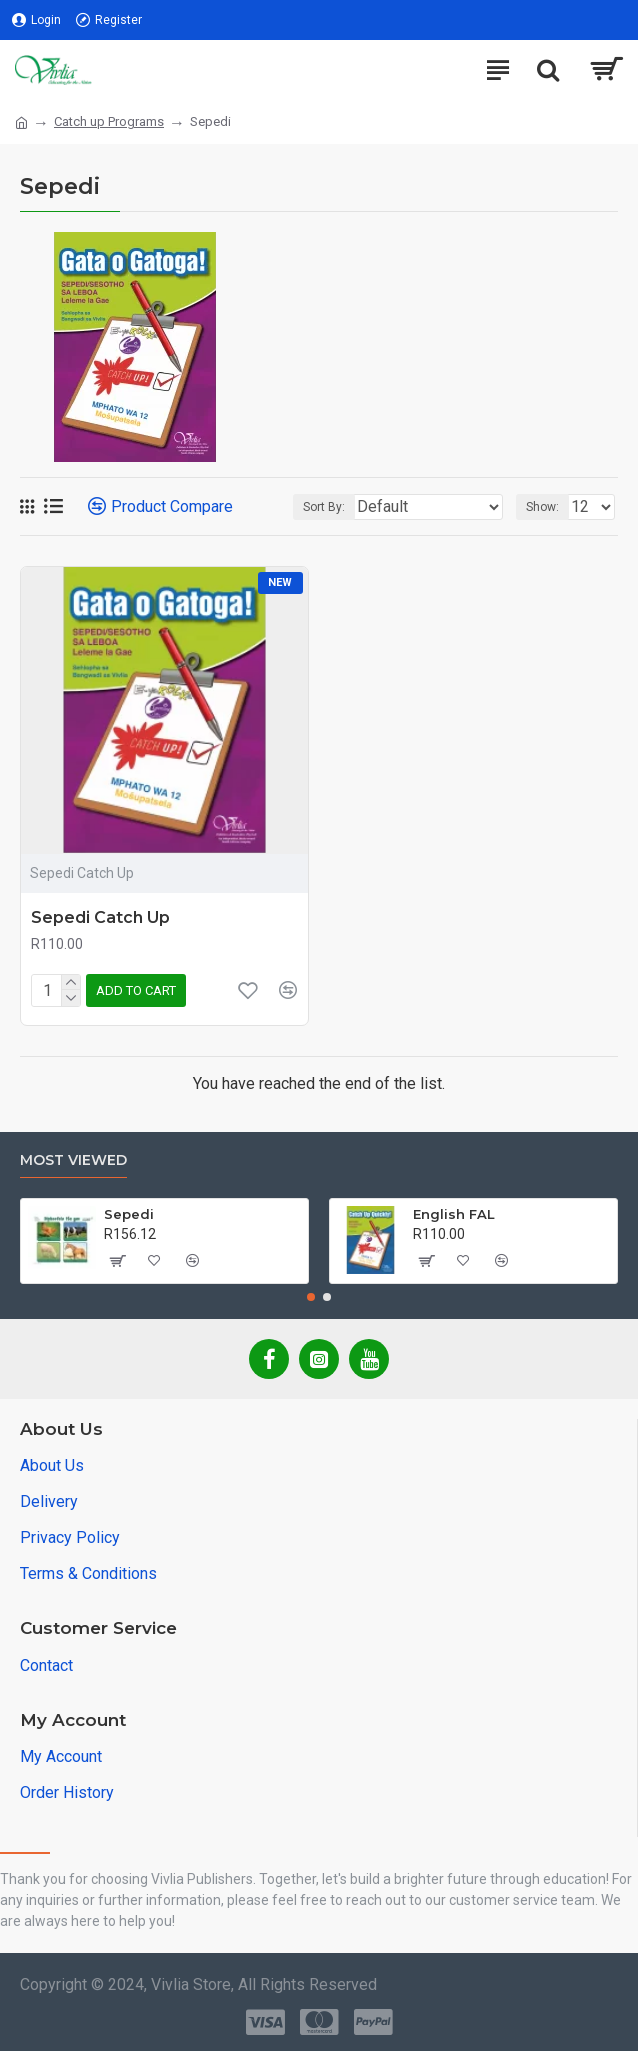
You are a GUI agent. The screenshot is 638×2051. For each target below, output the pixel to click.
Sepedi (129, 1214)
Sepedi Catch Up (100, 917)
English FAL (454, 1214)
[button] (311, 1297)
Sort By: (324, 507)
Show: (542, 507)
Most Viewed (73, 1160)
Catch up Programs (109, 121)
